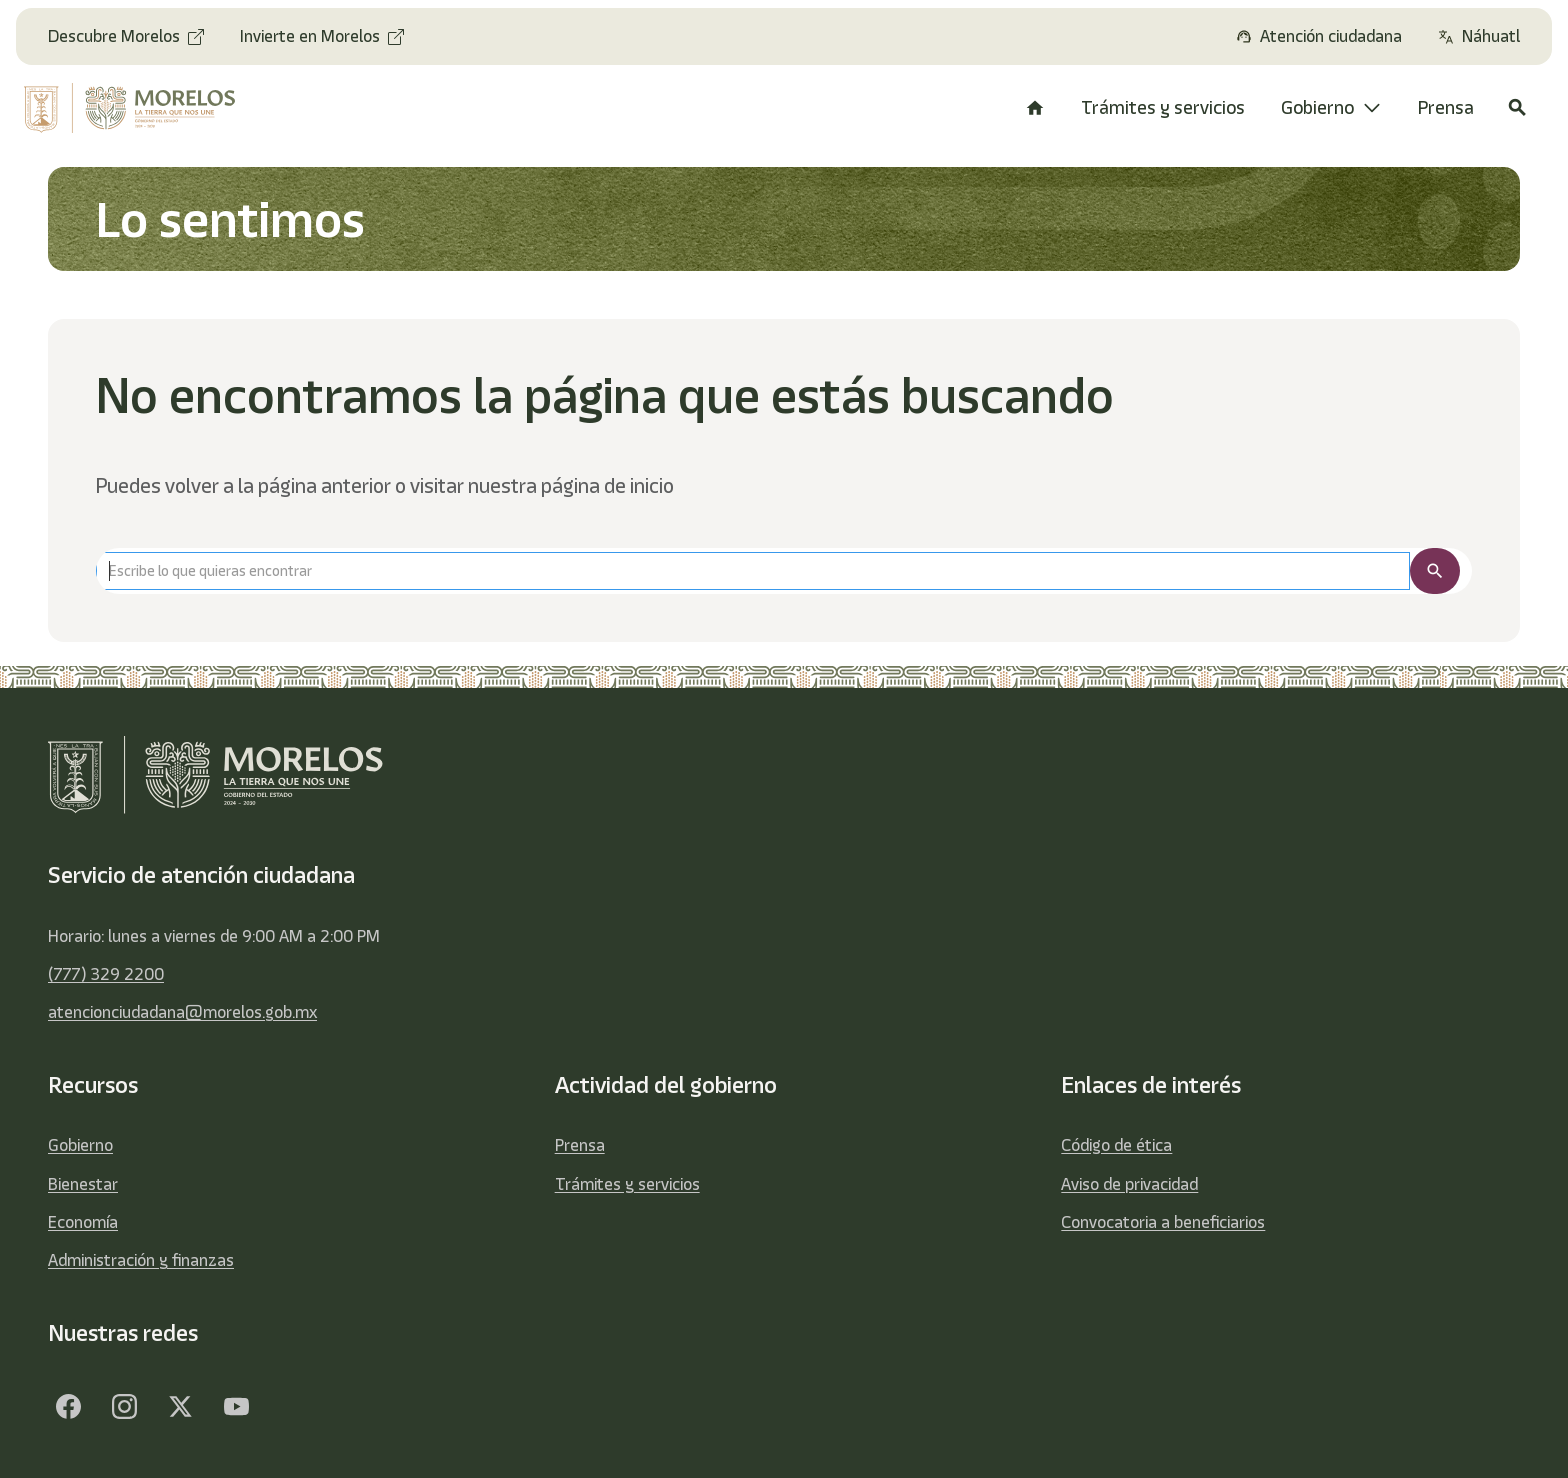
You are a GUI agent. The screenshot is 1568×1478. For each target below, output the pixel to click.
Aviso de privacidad (1129, 1184)
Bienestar (83, 1184)
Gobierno (80, 1145)
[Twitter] (180, 1406)
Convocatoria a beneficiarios (1163, 1222)
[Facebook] (68, 1406)
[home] (145, 108)
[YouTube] (236, 1406)
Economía (83, 1222)
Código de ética (1116, 1145)
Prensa (580, 1145)
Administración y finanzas (141, 1260)
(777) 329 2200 (106, 974)
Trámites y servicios (627, 1184)
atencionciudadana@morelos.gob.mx (182, 1012)
